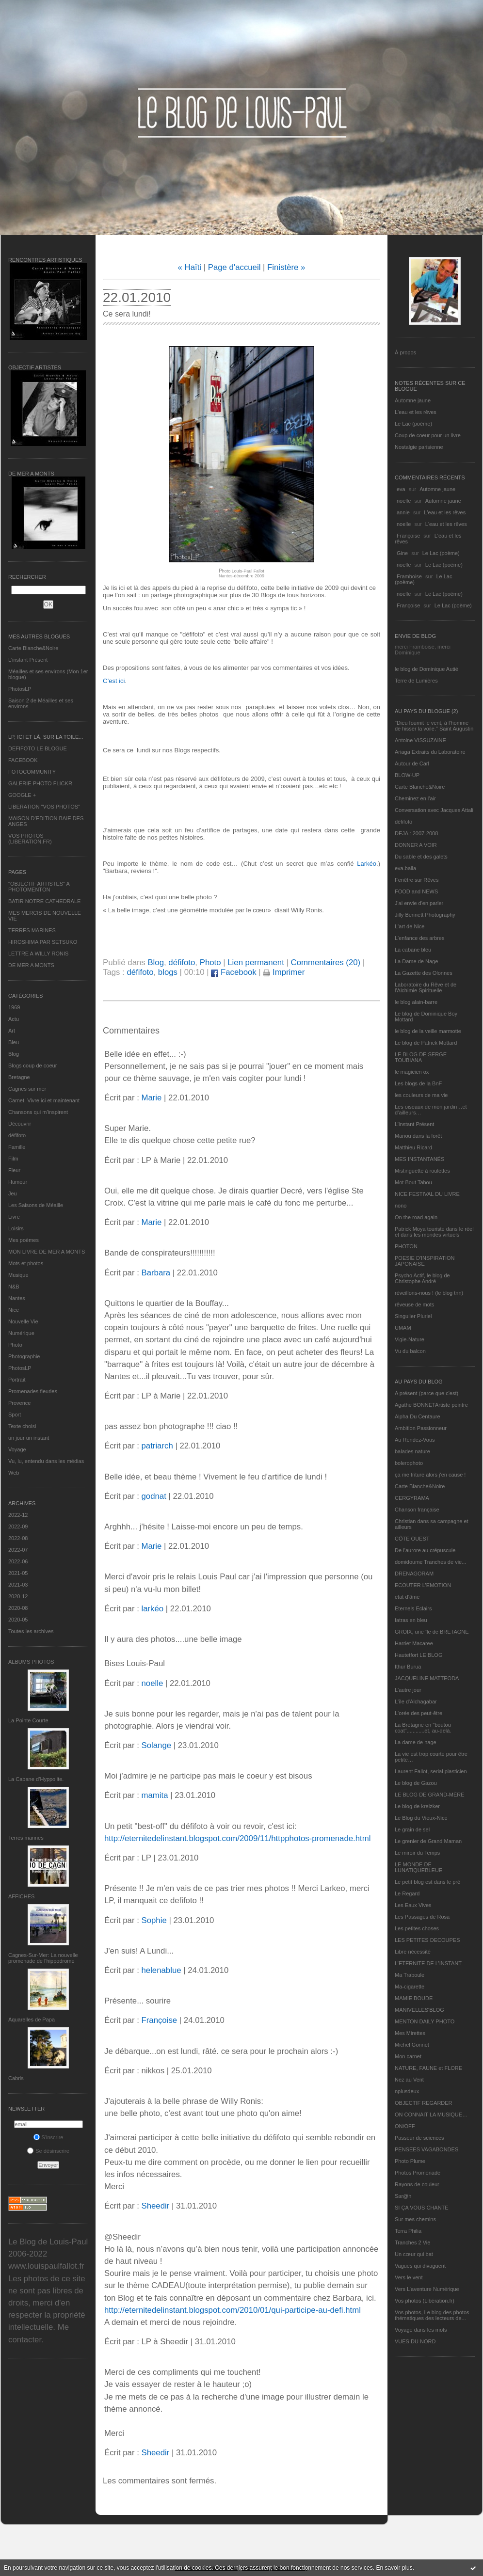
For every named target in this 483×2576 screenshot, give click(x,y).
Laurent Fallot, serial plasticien (431, 1771)
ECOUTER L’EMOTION (423, 1585)
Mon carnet (408, 2056)
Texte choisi (22, 1426)
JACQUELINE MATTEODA (427, 1678)
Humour (17, 1182)
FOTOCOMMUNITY (32, 772)
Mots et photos (25, 1263)
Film (13, 1158)
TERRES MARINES (32, 930)
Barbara (155, 1272)
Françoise (408, 536)
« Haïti (190, 267)
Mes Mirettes (410, 2033)
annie (403, 512)
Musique (18, 1275)
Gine (402, 553)
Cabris (16, 2078)
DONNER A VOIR (416, 845)
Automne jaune (413, 400)
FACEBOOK (23, 760)
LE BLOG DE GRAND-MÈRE (430, 1794)
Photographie (24, 1356)
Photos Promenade (417, 2173)
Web (13, 1473)
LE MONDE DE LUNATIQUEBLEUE (418, 1867)
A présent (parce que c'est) (426, 1393)
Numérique (21, 1333)
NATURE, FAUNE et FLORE (428, 2068)
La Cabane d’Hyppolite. (36, 1779)
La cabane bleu (413, 950)
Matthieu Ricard (413, 1147)
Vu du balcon (410, 1351)
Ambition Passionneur (421, 1428)
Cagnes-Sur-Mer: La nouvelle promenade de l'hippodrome (43, 1958)
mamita (154, 1795)
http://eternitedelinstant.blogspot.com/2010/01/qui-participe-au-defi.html (232, 2310)
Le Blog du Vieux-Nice (421, 1818)
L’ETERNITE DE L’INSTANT (428, 1963)
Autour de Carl (412, 763)
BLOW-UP (407, 775)
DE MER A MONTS (31, 965)
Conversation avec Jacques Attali (434, 810)
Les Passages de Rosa (422, 1917)
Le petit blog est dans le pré (427, 1882)
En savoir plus (394, 2567)
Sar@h (403, 2196)
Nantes (16, 1298)
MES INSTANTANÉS (419, 1159)
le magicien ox (412, 1072)
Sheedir (155, 2205)
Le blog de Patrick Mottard (426, 1043)
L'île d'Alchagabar (416, 1701)
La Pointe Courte (28, 1720)
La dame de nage (415, 1742)
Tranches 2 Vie (412, 2242)
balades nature (412, 1451)
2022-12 (18, 1515)
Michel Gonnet (412, 2045)
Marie (151, 1097)
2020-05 (18, 1619)
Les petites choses (417, 1928)
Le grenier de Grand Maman (428, 1841)
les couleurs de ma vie (421, 1095)
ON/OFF (405, 2126)
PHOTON (406, 1246)
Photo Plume (410, 2161)
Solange (156, 1745)
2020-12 (18, 1596)
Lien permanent (255, 962)
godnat (153, 1496)
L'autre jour (408, 1690)
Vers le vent (408, 2277)
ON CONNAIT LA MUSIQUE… (431, 2114)
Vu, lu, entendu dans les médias (46, 1461)
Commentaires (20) (326, 962)
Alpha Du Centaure (417, 1416)
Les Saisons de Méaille (35, 1205)
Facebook (233, 972)
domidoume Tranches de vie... (430, 1562)
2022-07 (18, 1550)
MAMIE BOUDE (414, 1998)
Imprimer (284, 972)
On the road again (416, 1217)
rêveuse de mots (414, 1304)
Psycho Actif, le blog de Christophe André (422, 1278)
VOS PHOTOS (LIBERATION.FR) (30, 838)
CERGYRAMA (412, 1498)
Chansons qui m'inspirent (38, 1112)
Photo (15, 1345)
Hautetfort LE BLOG (418, 1655)
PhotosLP (20, 689)
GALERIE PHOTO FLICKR (40, 783)
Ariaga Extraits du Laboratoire (430, 752)
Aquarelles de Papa (31, 2019)
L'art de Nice (409, 926)
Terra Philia (408, 2231)
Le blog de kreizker (417, 1806)
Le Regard (407, 1893)
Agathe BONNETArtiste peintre (431, 1405)
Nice (13, 1310)
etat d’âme (407, 1597)
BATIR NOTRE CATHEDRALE (44, 901)
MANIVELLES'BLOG (419, 2010)
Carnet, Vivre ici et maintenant (44, 1100)
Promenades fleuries (32, 1391)
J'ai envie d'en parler (419, 903)
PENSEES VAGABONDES (426, 2149)
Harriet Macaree (414, 1643)
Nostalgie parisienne (419, 447)
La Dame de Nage (416, 961)
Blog (13, 1054)
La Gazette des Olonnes (423, 973)
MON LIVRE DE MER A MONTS (46, 1252)
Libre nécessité (413, 1952)
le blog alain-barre (416, 1002)
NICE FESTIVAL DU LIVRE (427, 1194)
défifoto (17, 1135)
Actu (13, 1019)
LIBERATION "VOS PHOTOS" (44, 807)
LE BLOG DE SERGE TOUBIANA (421, 1057)
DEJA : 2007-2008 (416, 833)
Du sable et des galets (421, 856)
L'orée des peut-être (418, 1713)
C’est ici (114, 680)
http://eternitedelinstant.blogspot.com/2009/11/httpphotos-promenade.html (237, 1838)
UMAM (403, 1328)
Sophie (153, 1920)
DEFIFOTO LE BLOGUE (37, 748)
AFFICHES (21, 1896)
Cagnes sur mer (27, 1089)
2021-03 (18, 1585)
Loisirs (16, 1228)
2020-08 (18, 1608)
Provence (19, 1403)
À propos (405, 352)
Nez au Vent (409, 2080)
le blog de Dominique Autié (426, 669)
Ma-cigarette (409, 1986)
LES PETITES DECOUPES (427, 1940)
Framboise (409, 576)
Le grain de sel (412, 1829)
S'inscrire (48, 2137)
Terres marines (26, 1838)
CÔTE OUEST (412, 1539)
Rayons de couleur (417, 2184)
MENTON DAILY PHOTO (424, 2021)
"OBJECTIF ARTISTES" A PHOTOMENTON (38, 886)
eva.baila (405, 868)
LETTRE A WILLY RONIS (38, 953)
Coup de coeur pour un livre (428, 435)
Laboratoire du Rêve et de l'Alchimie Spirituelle (425, 987)
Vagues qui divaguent (420, 2266)
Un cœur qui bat (414, 2254)
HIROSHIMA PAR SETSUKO (42, 942)
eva (401, 489)
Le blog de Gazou (416, 1783)
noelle (404, 501)
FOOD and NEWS (416, 891)
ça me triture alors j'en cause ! (430, 1475)
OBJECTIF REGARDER (423, 2103)
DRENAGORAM (414, 1573)
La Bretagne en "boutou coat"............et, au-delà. (423, 1727)
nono (400, 1205)
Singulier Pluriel (413, 1316)
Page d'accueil (234, 267)
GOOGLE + (22, 795)
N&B (13, 1286)
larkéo (152, 1608)
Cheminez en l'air (415, 798)
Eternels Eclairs (413, 1608)
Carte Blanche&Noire (33, 648)
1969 (14, 1007)
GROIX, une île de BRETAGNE (432, 1632)
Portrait (16, 1380)
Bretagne (19, 1077)
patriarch (157, 1445)
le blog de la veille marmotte (428, 1031)
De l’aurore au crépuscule (425, 1550)
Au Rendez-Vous (415, 1440)
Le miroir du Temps (417, 1853)
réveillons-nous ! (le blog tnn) (429, 1293)
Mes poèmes (23, 1240)
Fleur (14, 1170)
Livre (14, 1217)
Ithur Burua (408, 1667)
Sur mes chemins (415, 2219)
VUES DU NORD (415, 2341)
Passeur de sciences (419, 2138)
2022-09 (18, 1526)
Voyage (17, 1449)
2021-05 (18, 1573)
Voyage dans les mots (421, 2330)
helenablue (161, 1970)
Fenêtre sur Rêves (416, 880)
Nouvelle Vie (23, 1321)
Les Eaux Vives (413, 1905)
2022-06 (18, 1561)
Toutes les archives (31, 1631)
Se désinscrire (48, 2151)
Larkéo (366, 863)
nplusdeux (407, 2091)
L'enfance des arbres (419, 938)
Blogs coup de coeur (32, 1065)
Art (11, 1031)
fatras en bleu (411, 1620)
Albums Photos (31, 1662)
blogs (167, 972)
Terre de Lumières (416, 681)
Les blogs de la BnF (418, 1083)
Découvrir (19, 1124)
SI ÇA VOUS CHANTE (422, 2207)
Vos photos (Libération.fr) (424, 2301)
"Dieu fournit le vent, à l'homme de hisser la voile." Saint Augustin (434, 725)
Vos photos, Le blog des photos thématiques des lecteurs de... (432, 2315)
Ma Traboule (409, 1975)
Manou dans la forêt (418, 1136)
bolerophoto (409, 1463)
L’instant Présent (28, 660)
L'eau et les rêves (415, 412)
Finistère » (286, 267)
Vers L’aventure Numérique (427, 2289)
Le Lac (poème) (413, 424)
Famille (16, 1147)
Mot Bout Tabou (413, 1182)
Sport (14, 1414)
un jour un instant (28, 1438)
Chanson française (417, 1509)
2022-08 (18, 1538)
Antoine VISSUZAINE (420, 740)
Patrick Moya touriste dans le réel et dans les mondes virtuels (434, 1232)
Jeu (12, 1193)
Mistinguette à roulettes (422, 1171)
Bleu (13, 1042)
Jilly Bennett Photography (425, 915)
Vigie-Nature (409, 1339)
